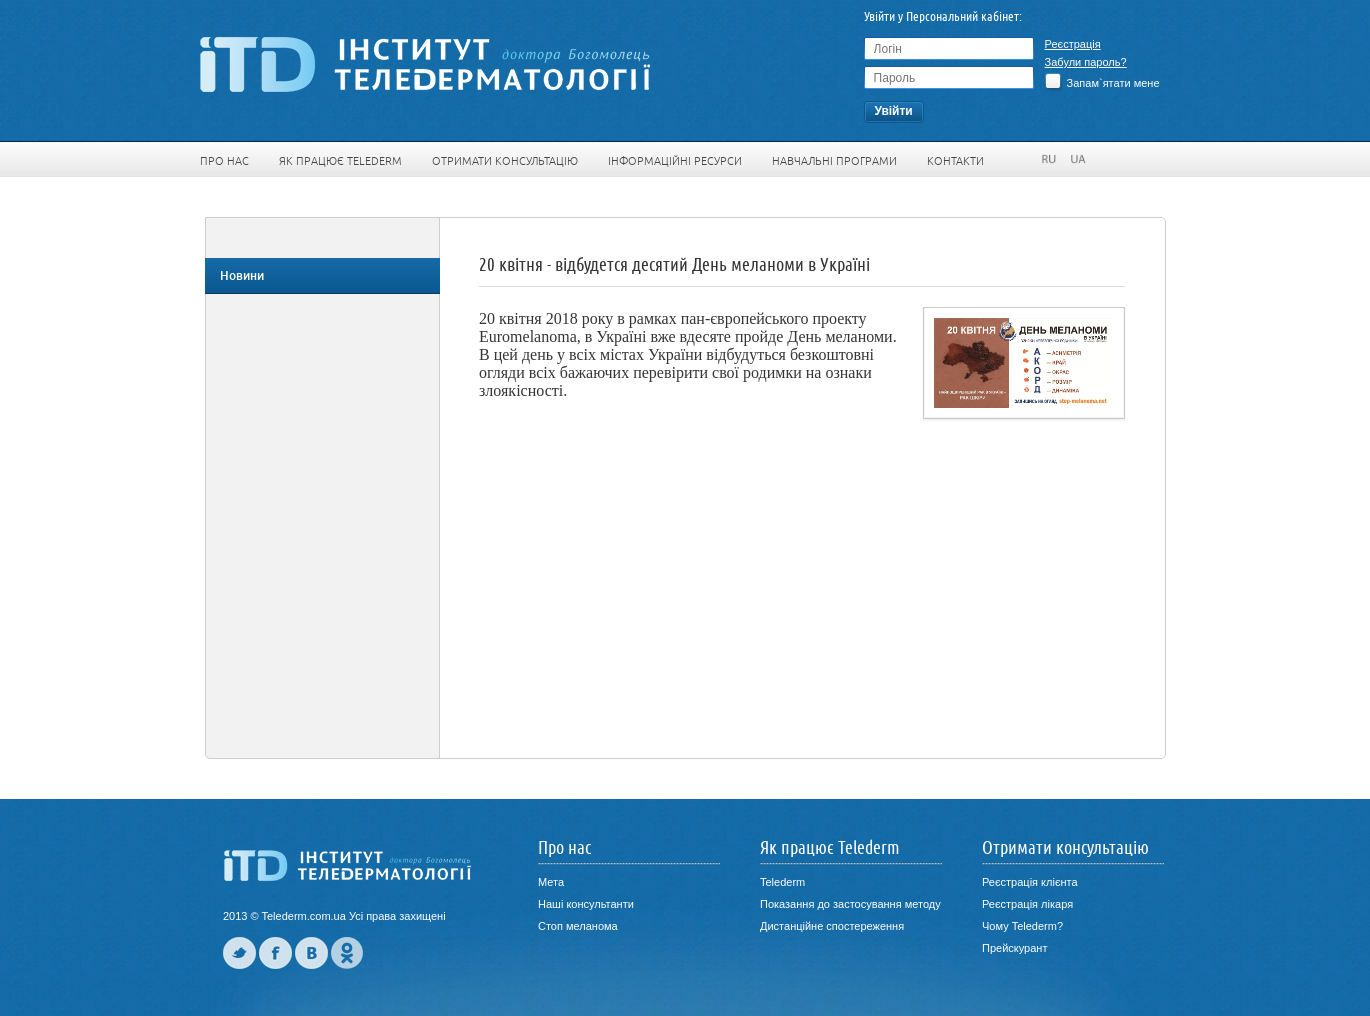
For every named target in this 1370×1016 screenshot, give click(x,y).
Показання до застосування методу (850, 904)
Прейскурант (1014, 948)
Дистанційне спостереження (832, 926)
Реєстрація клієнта (1030, 882)
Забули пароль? (1086, 62)
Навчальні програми (834, 161)
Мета (551, 882)
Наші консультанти (586, 904)
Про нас (224, 161)
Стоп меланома (578, 926)
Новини (242, 276)
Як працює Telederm (340, 161)
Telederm (782, 882)
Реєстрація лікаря (1027, 904)
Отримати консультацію (505, 161)
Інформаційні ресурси (675, 161)
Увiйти (893, 111)
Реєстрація (1073, 44)
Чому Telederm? (1022, 926)
